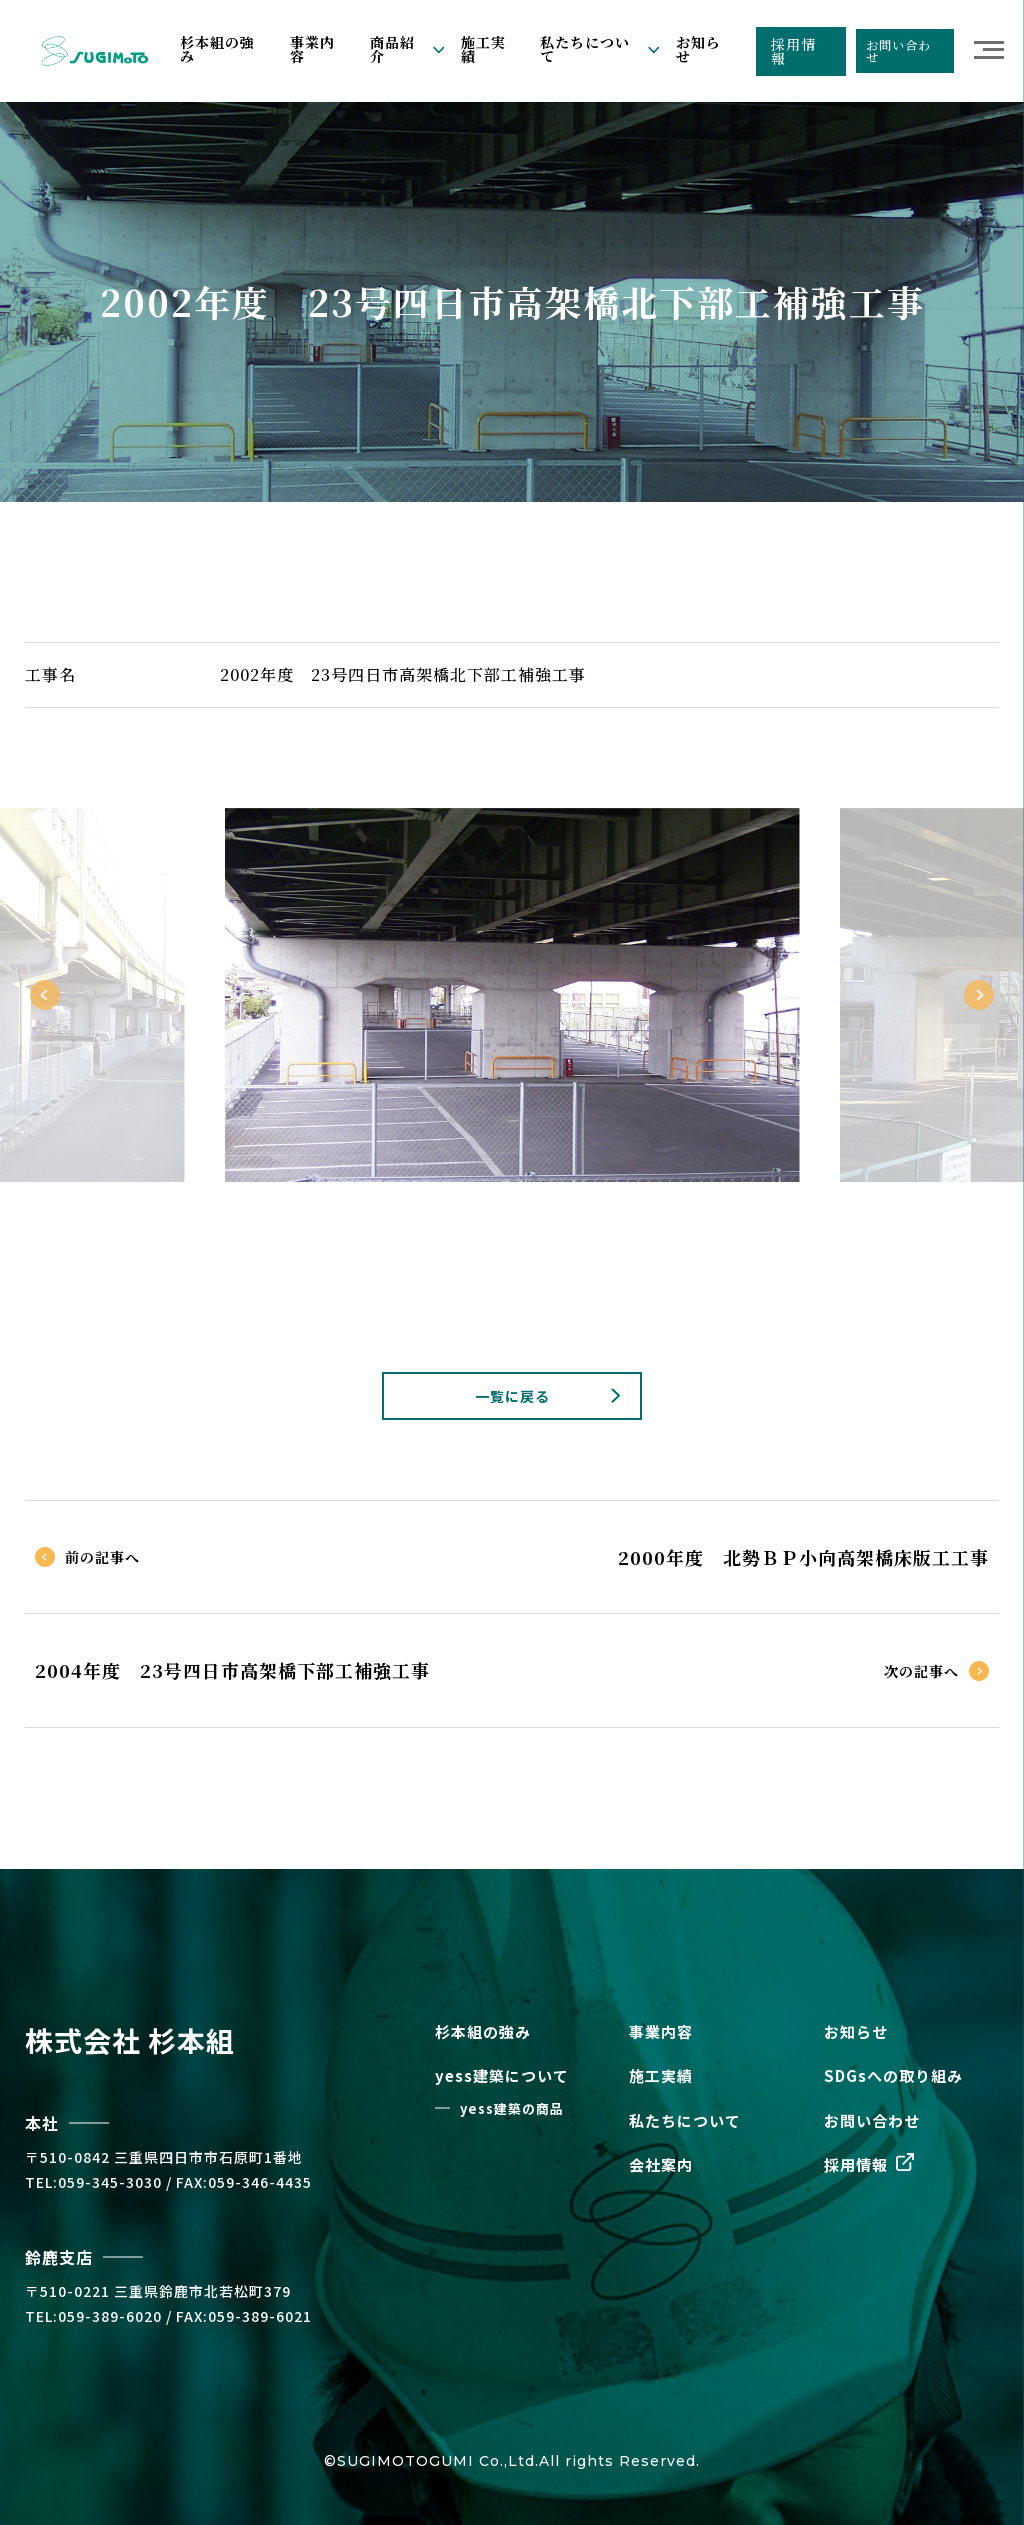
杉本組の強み (217, 49)
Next (979, 995)
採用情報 (793, 51)
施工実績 (483, 49)
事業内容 (312, 49)
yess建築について (502, 2075)
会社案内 (661, 2164)
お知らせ (698, 49)
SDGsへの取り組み (893, 2075)
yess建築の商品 (512, 2108)
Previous (45, 995)
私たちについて (685, 2120)
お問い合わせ (898, 50)
